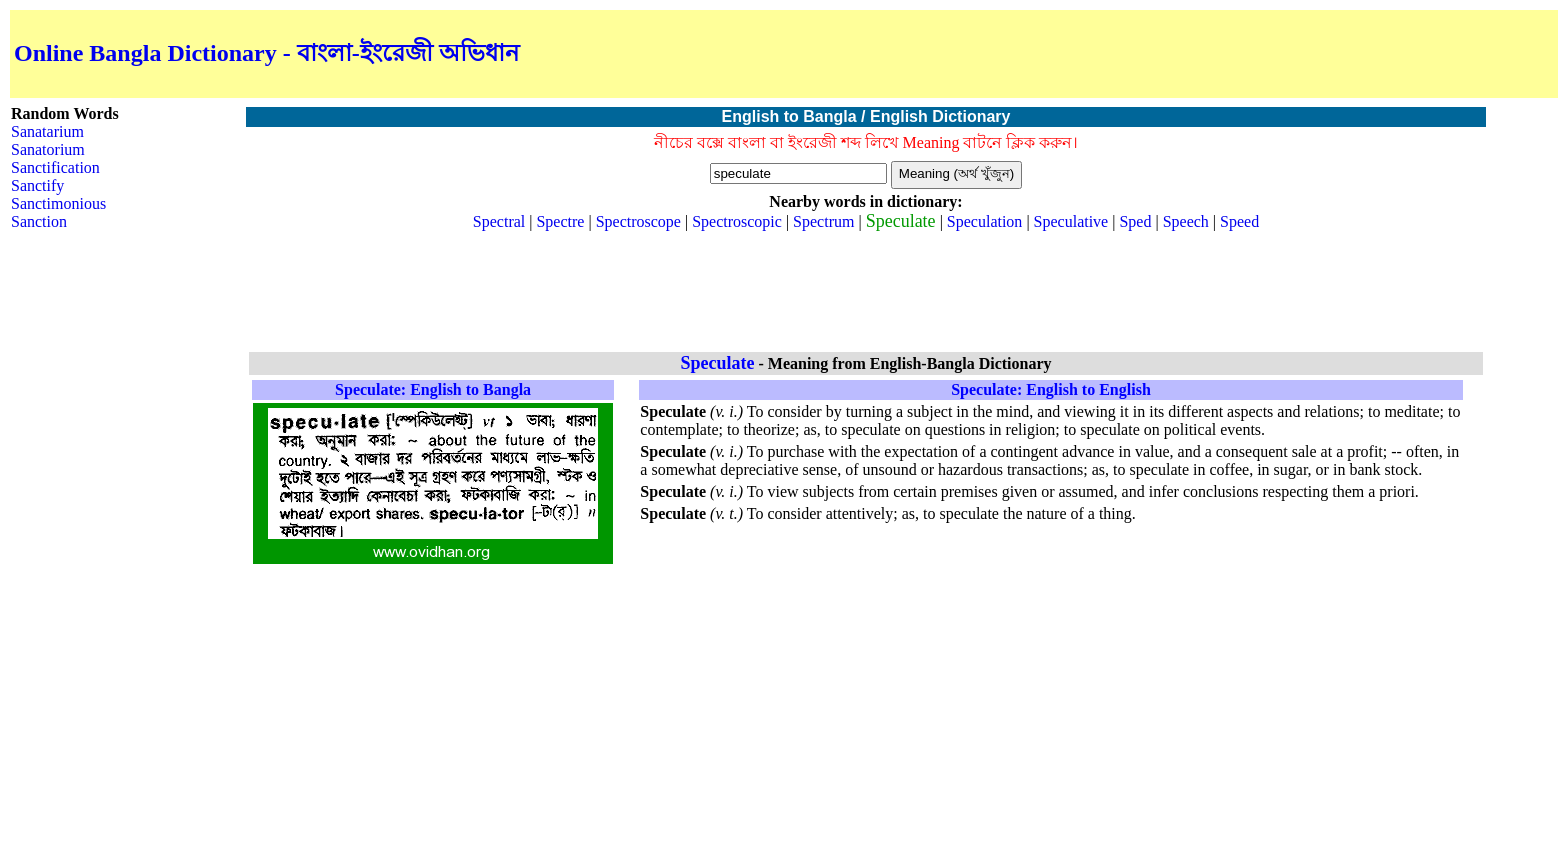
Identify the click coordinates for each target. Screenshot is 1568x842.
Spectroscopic (737, 221)
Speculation (985, 221)
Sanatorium (48, 149)
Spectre (560, 221)
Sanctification (55, 167)
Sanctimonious (58, 203)
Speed (1239, 221)
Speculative (1071, 221)
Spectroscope (638, 221)
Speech (1186, 221)
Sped (1135, 221)
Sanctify (37, 185)
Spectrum (823, 221)
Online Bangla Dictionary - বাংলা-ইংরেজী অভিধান (266, 53)
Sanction (39, 221)
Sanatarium (47, 131)
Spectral (499, 221)
